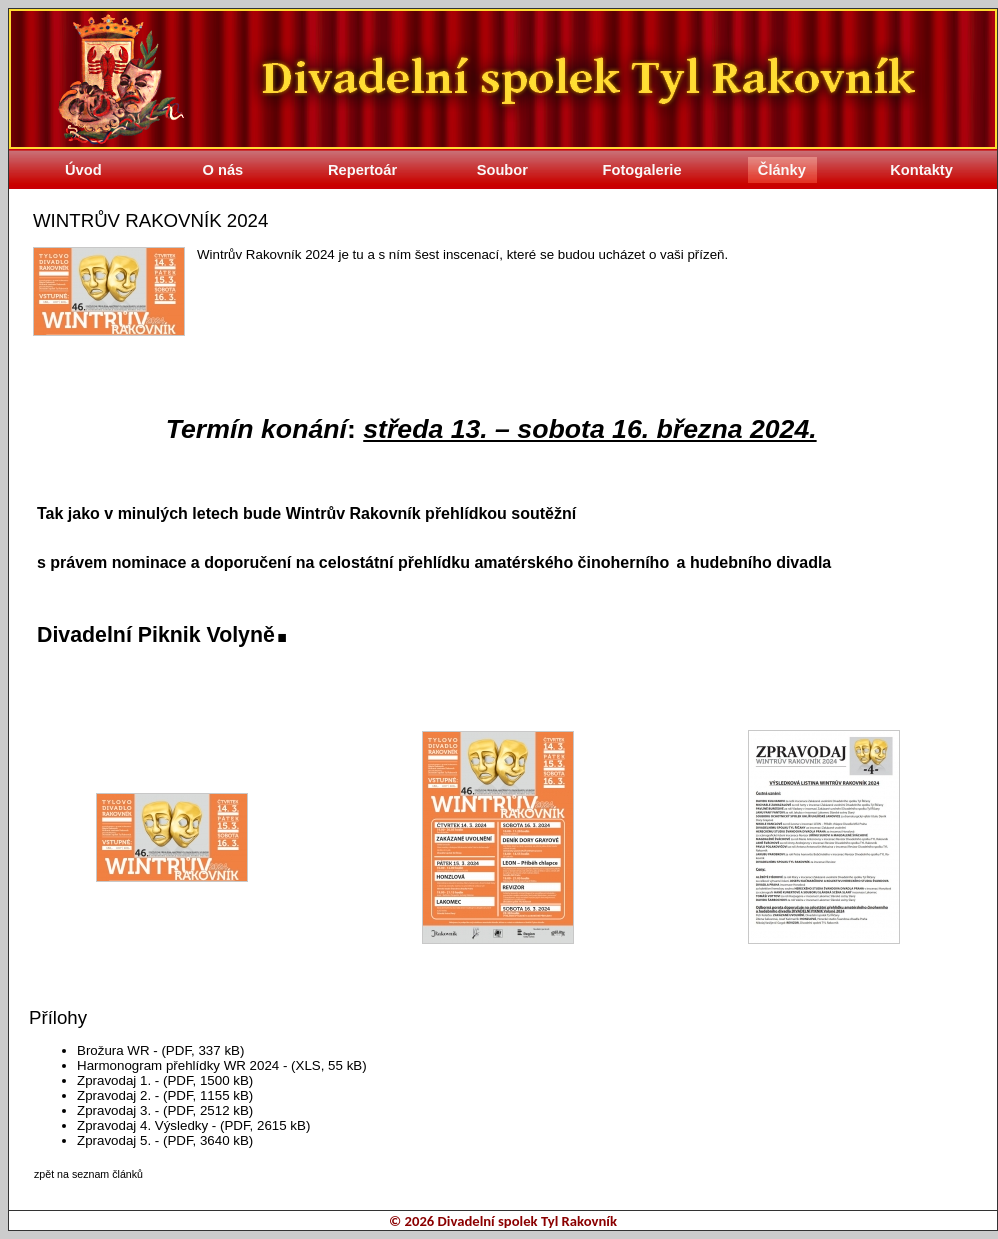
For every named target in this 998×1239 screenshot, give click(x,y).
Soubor (502, 170)
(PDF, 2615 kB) (265, 1125)
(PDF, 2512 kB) (208, 1110)
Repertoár (362, 170)
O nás (223, 170)
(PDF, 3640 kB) (208, 1140)
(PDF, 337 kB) (202, 1050)
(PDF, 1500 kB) (208, 1080)
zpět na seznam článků (88, 1174)
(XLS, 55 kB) (329, 1065)
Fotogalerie (642, 170)
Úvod (83, 170)
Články (782, 170)
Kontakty (921, 170)
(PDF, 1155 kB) (208, 1095)
